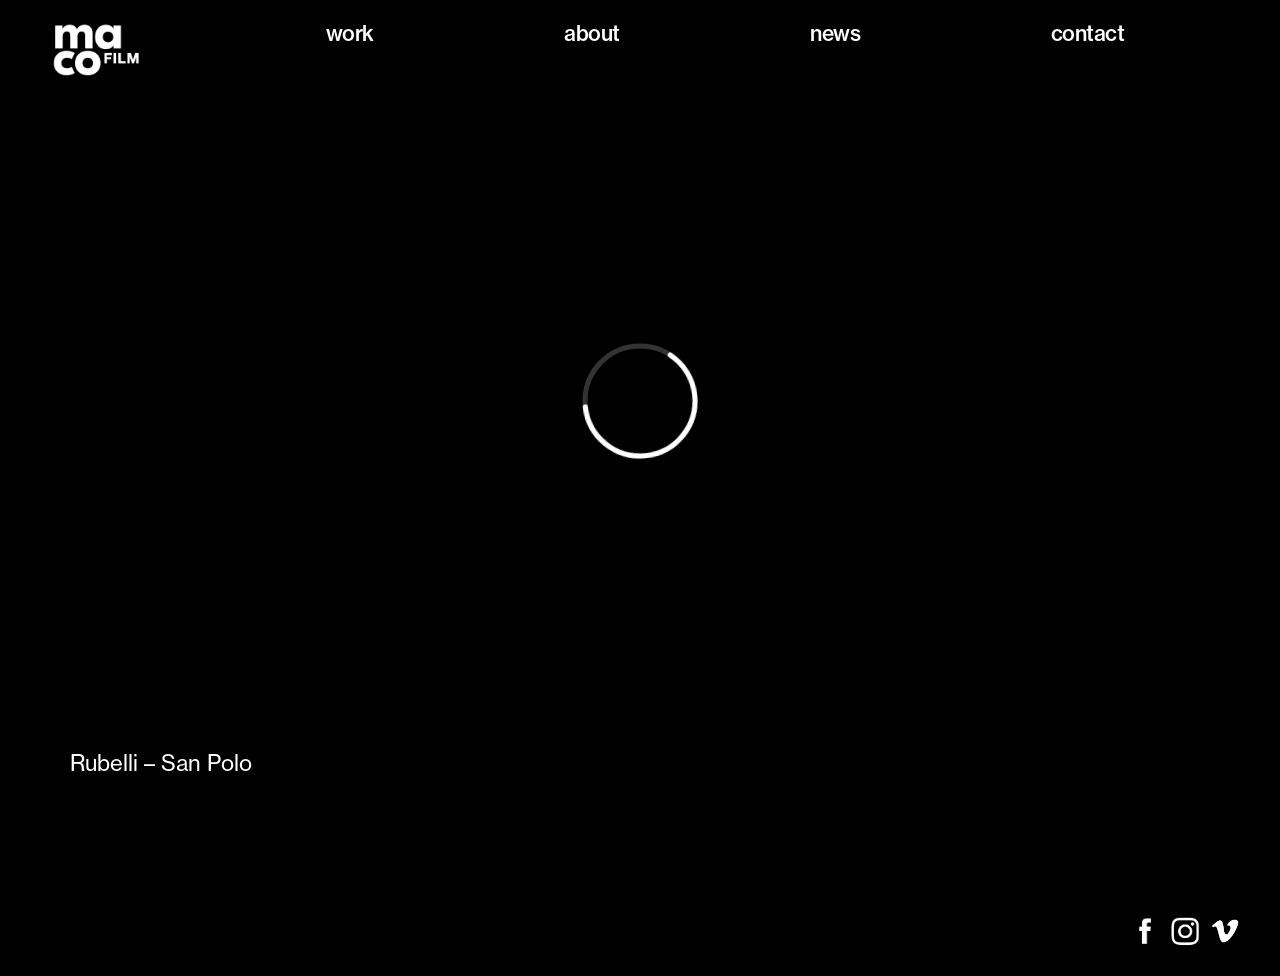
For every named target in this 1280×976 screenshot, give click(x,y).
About (592, 33)
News (835, 33)
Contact (1088, 33)
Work (350, 33)
